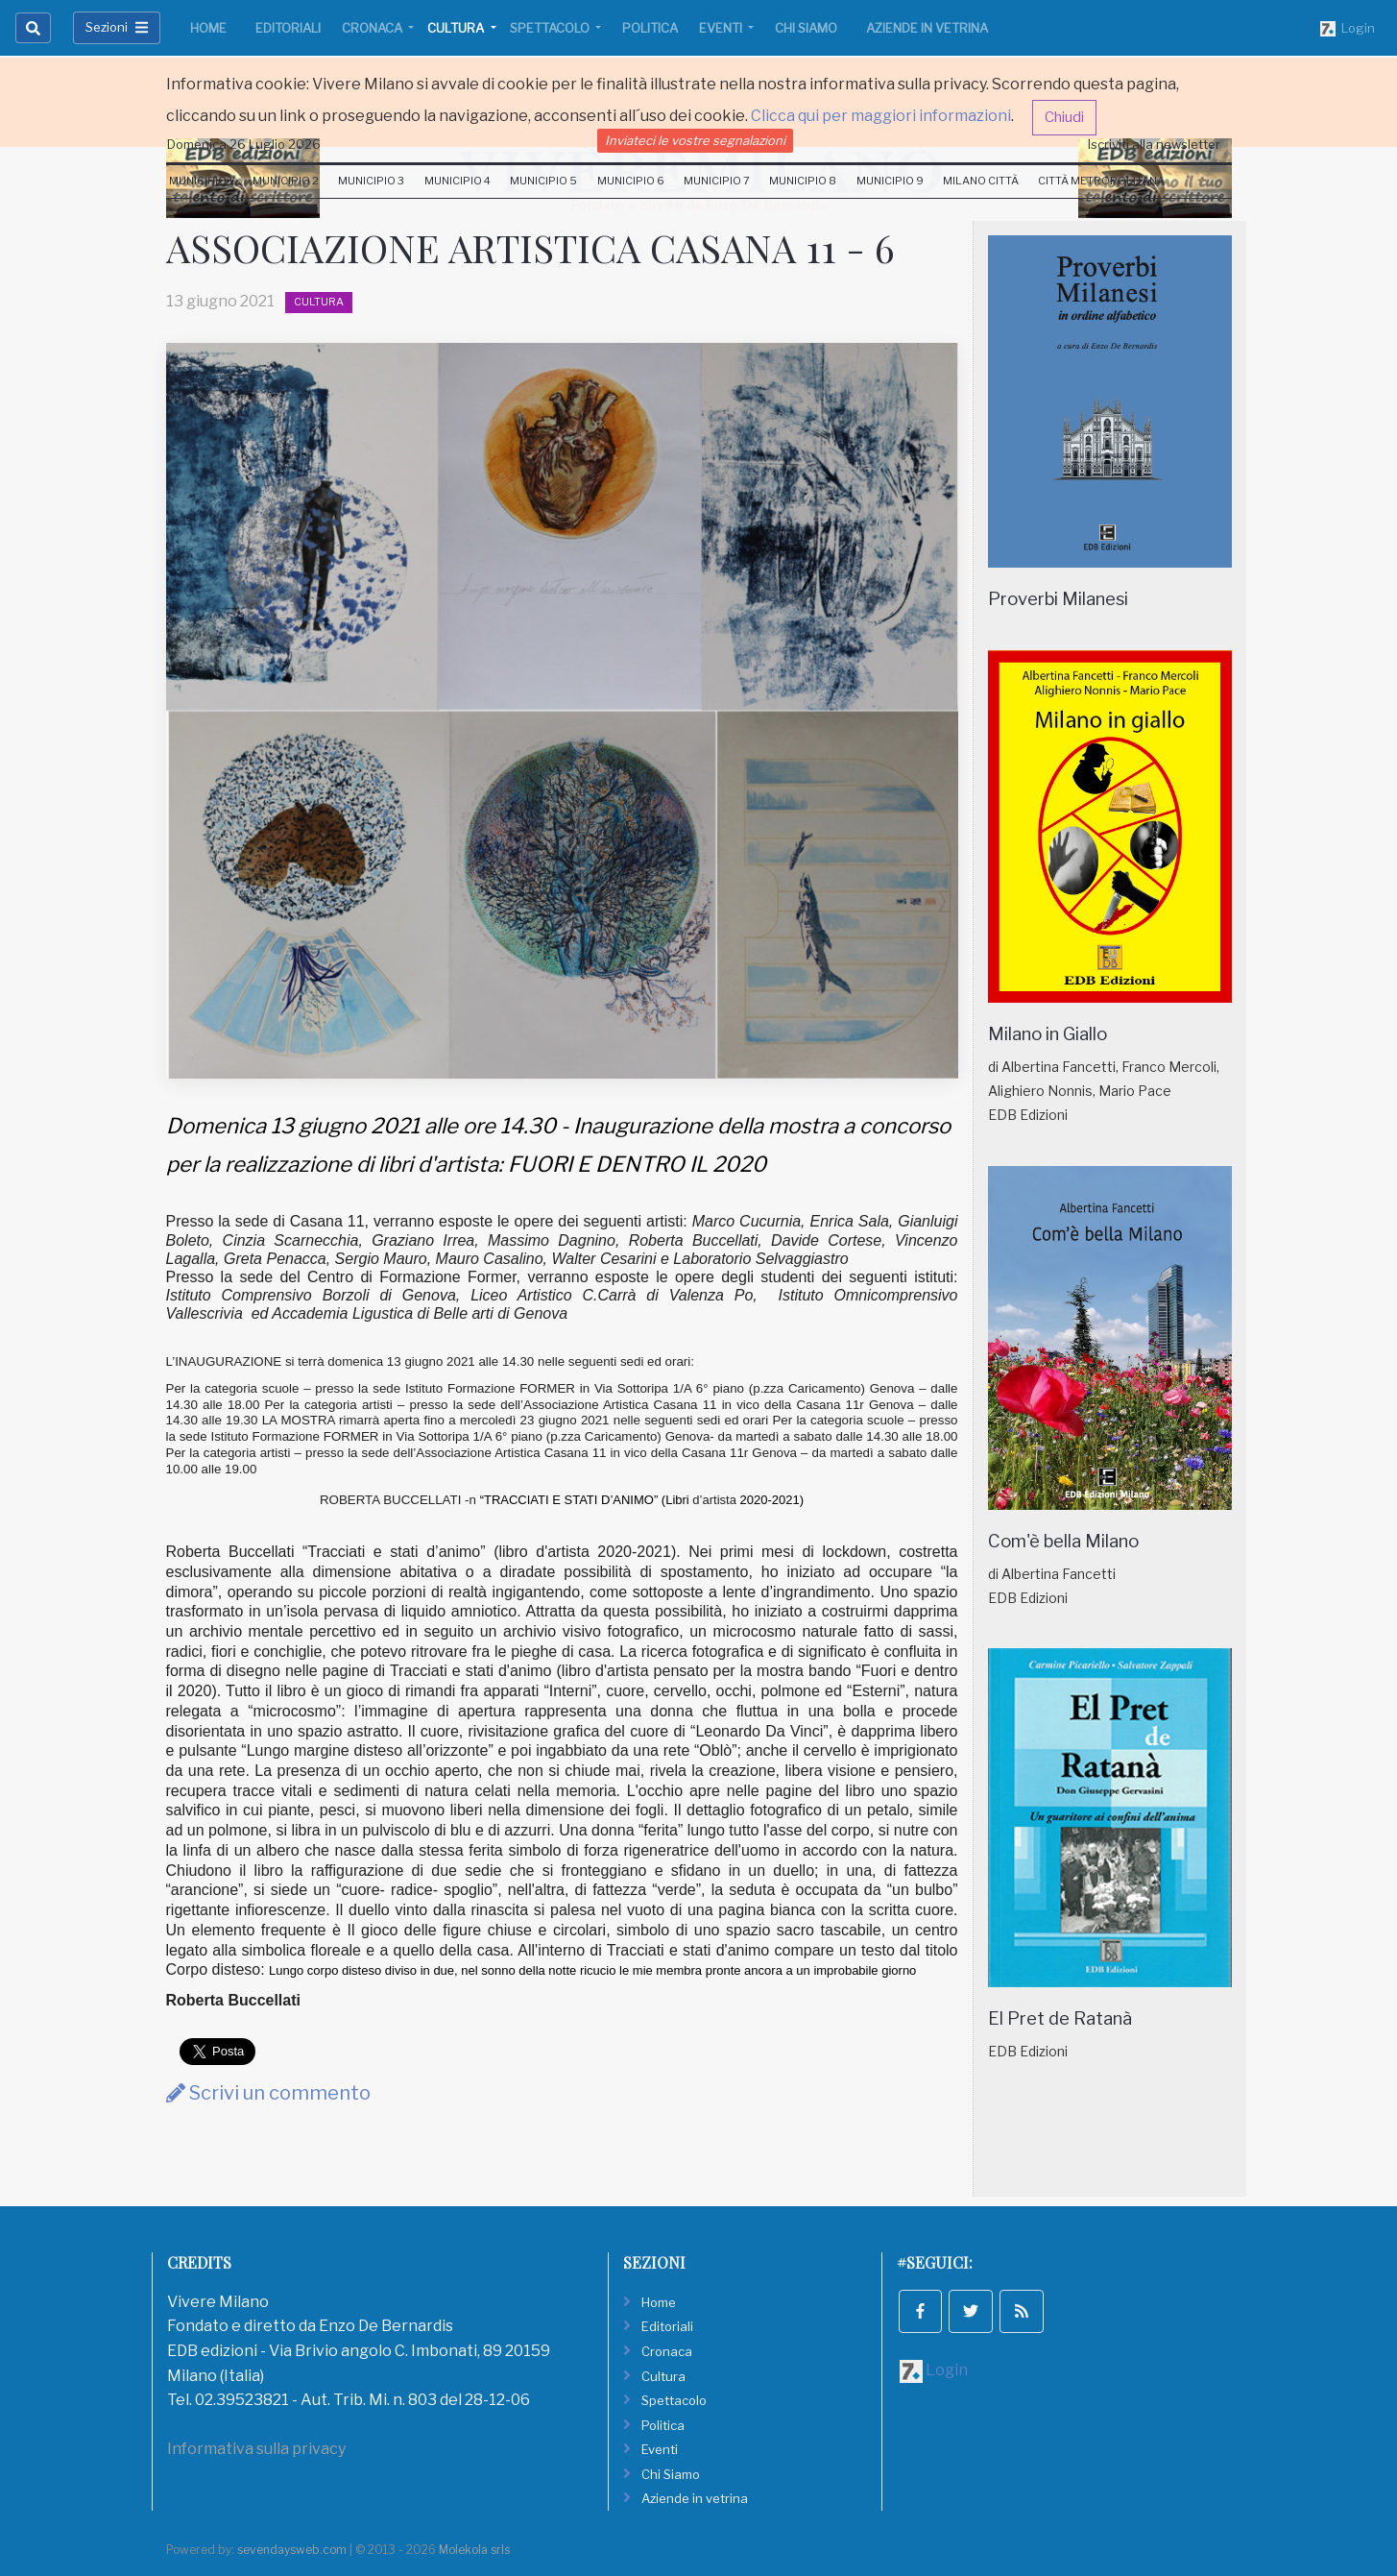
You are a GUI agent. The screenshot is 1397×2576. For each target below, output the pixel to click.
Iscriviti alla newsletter (1154, 144)
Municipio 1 (201, 180)
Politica (650, 28)
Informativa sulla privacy (256, 2449)
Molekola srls (474, 2549)
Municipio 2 (286, 180)
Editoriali (288, 28)
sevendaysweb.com (292, 2549)
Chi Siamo (806, 28)
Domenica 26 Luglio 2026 (244, 144)
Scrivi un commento (268, 2092)
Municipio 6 (630, 180)
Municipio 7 (717, 180)
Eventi (722, 28)
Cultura (457, 28)
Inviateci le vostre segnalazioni (695, 140)
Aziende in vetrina (927, 28)
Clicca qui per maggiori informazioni (881, 116)
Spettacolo (551, 28)
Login (1347, 28)
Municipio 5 (543, 180)
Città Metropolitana (1101, 180)
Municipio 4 (457, 180)
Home (208, 28)
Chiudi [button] (1064, 117)
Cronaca (373, 28)
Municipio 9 (890, 180)
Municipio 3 (371, 180)
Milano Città (981, 180)
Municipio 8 (802, 180)
